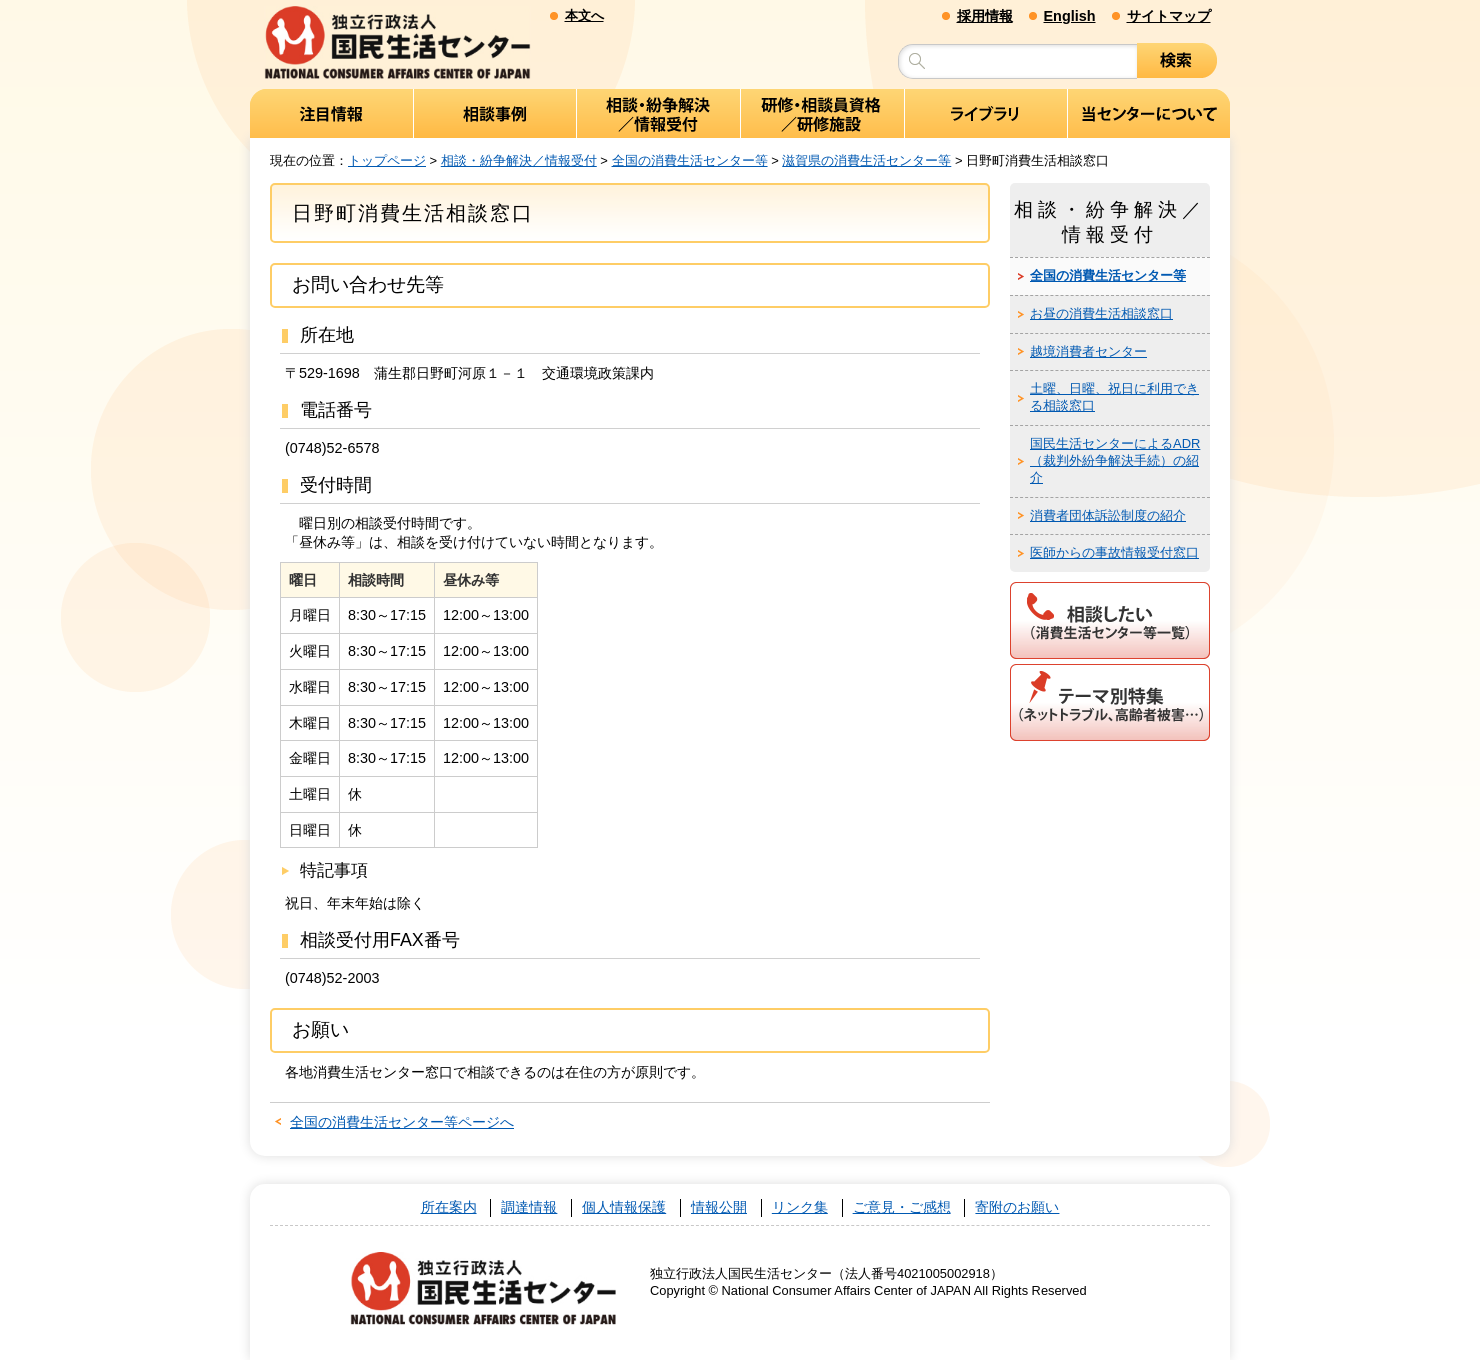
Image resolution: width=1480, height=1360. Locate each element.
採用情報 (985, 16)
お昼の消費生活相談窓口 (1101, 313)
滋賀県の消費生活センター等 (866, 160)
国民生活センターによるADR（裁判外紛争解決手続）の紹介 (1115, 460)
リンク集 (800, 1207)
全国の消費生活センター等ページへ (402, 1122)
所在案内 (449, 1207)
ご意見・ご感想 (902, 1207)
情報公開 (719, 1207)
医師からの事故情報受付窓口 (1114, 552)
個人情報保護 (624, 1207)
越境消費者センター (1088, 351)
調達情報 (529, 1207)
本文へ (584, 15)
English (1070, 16)
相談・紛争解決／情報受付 (519, 160)
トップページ (387, 160)
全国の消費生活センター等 (690, 160)
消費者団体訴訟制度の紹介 (1108, 515)
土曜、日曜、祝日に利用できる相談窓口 (1114, 397)
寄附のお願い (1017, 1207)
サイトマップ (1169, 16)
